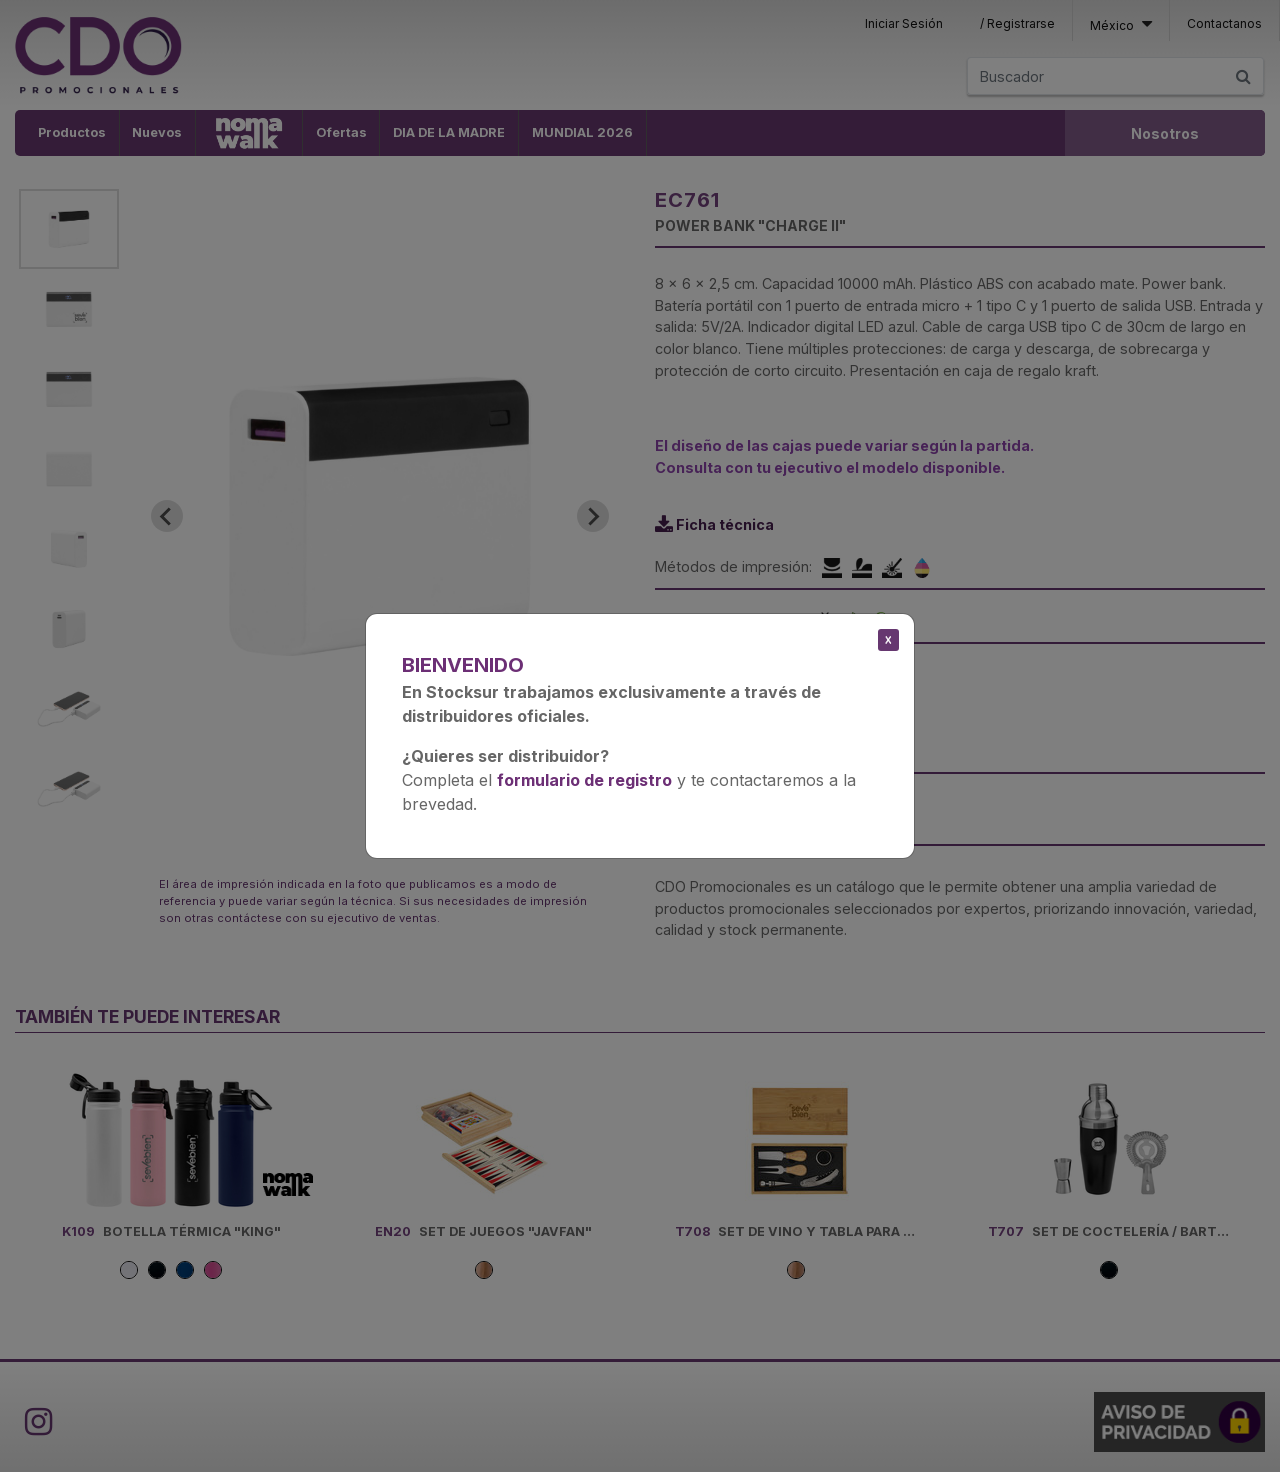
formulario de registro (584, 780)
